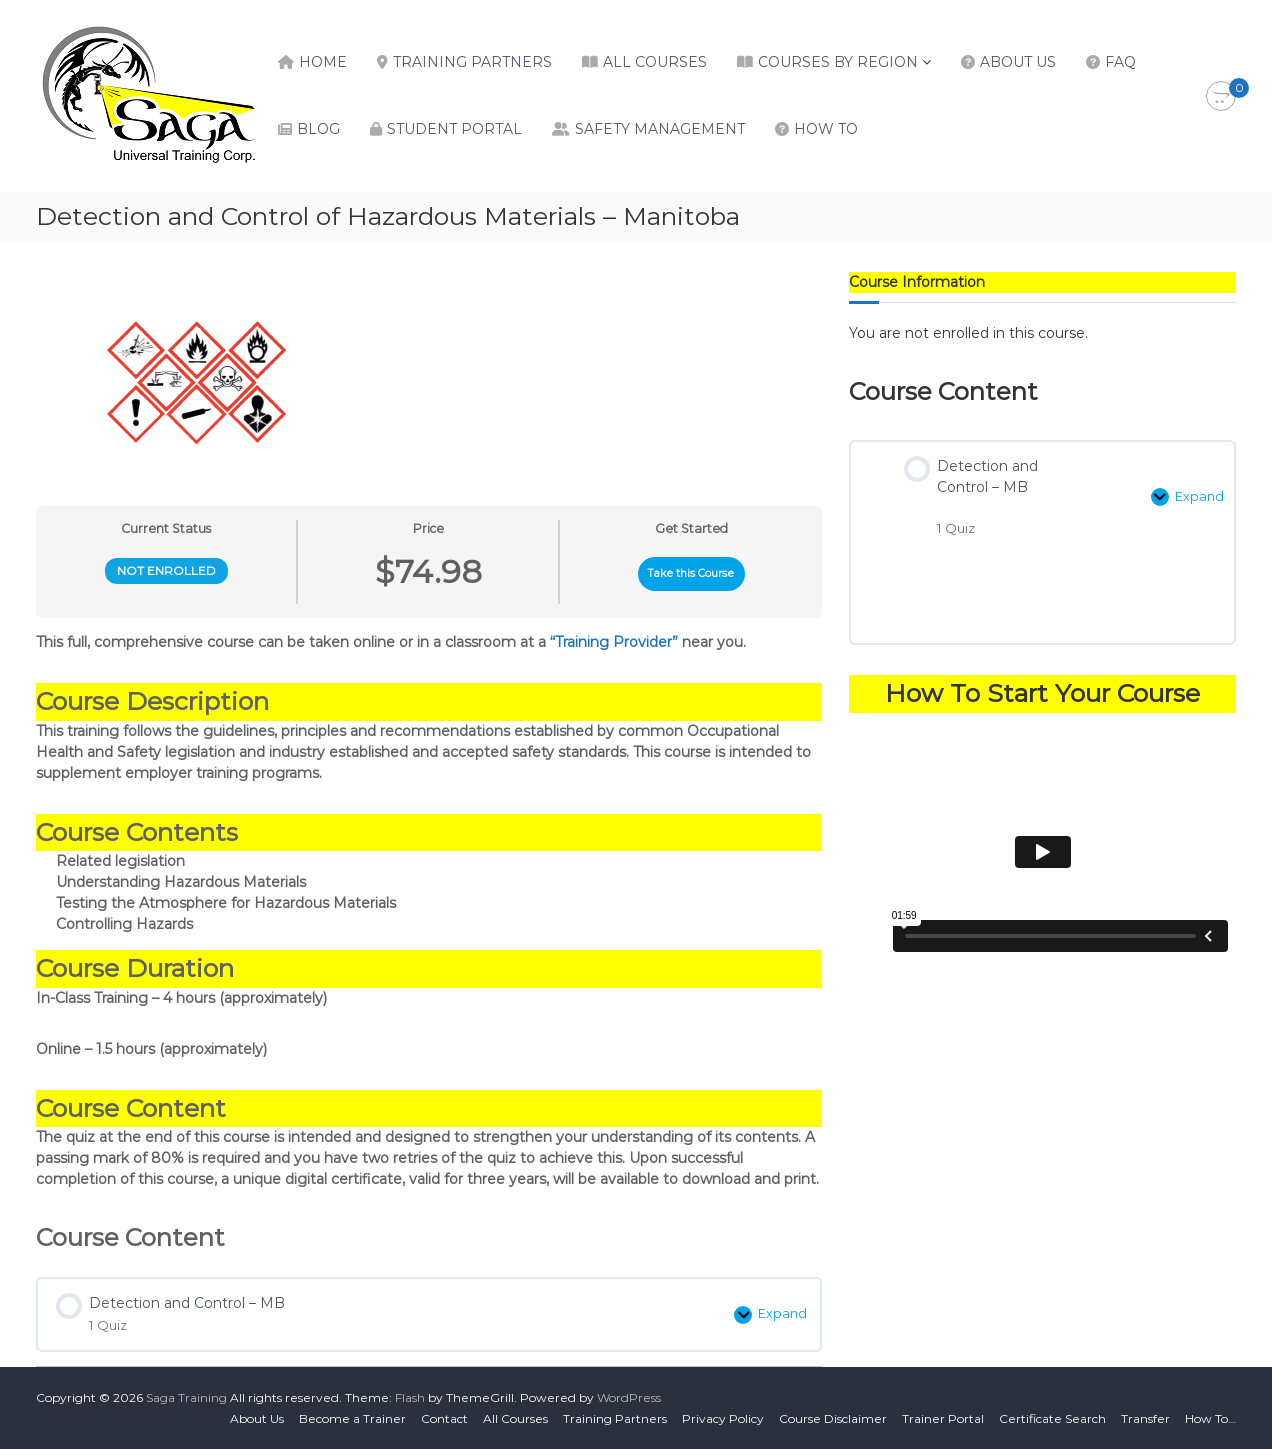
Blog (318, 129)
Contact (444, 1418)
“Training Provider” (614, 642)
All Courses (655, 62)
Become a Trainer (352, 1418)
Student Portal (454, 129)
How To (826, 129)
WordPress (629, 1397)
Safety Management (660, 129)
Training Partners (472, 62)
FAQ (1120, 62)
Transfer (1145, 1418)
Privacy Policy (723, 1418)
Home (323, 62)
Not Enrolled (166, 570)
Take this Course (691, 573)
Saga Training (186, 1397)
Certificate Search (1052, 1418)
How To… (1210, 1418)
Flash (410, 1397)
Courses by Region (838, 62)
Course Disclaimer (833, 1418)
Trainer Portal (943, 1418)
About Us (1018, 62)
